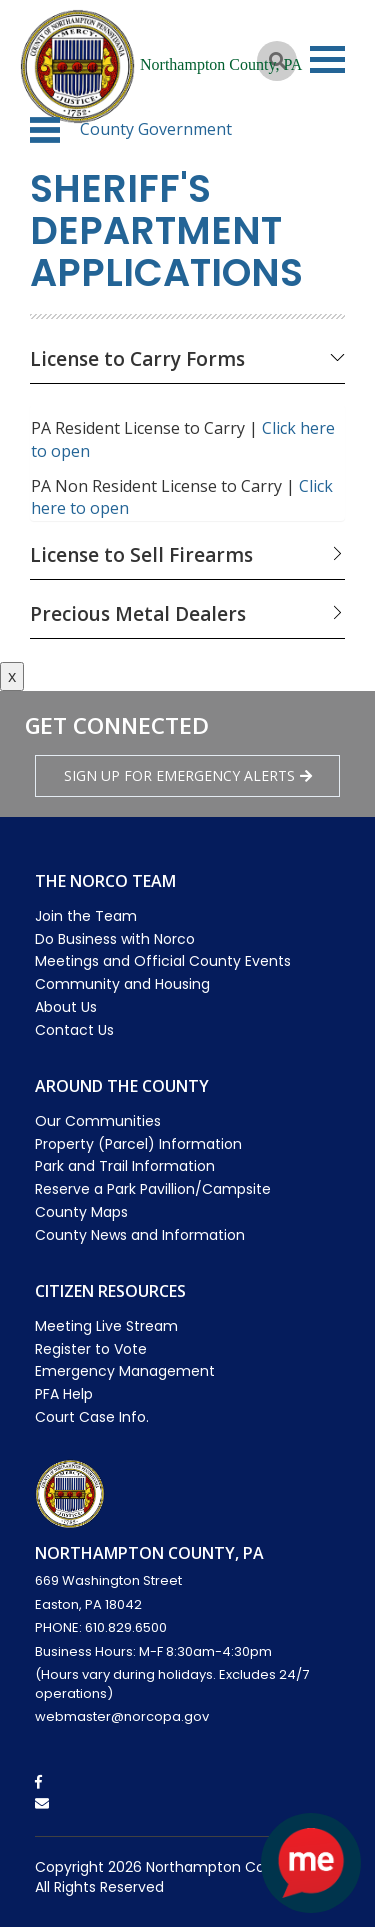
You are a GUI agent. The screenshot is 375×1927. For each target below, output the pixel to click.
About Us (66, 1007)
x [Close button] (12, 676)
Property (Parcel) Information (138, 1144)
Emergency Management (125, 1371)
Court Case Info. (92, 1417)
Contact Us (74, 1030)
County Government (156, 129)
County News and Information (140, 1235)
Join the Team (86, 916)
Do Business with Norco (115, 939)
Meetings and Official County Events (163, 961)
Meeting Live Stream (106, 1326)
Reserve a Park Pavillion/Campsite (153, 1189)
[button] (45, 130)
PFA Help (64, 1394)
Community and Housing (122, 984)
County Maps (81, 1212)
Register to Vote (91, 1349)
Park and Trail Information (125, 1166)
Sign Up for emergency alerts (188, 775)
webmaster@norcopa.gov (122, 1716)
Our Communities (98, 1121)
